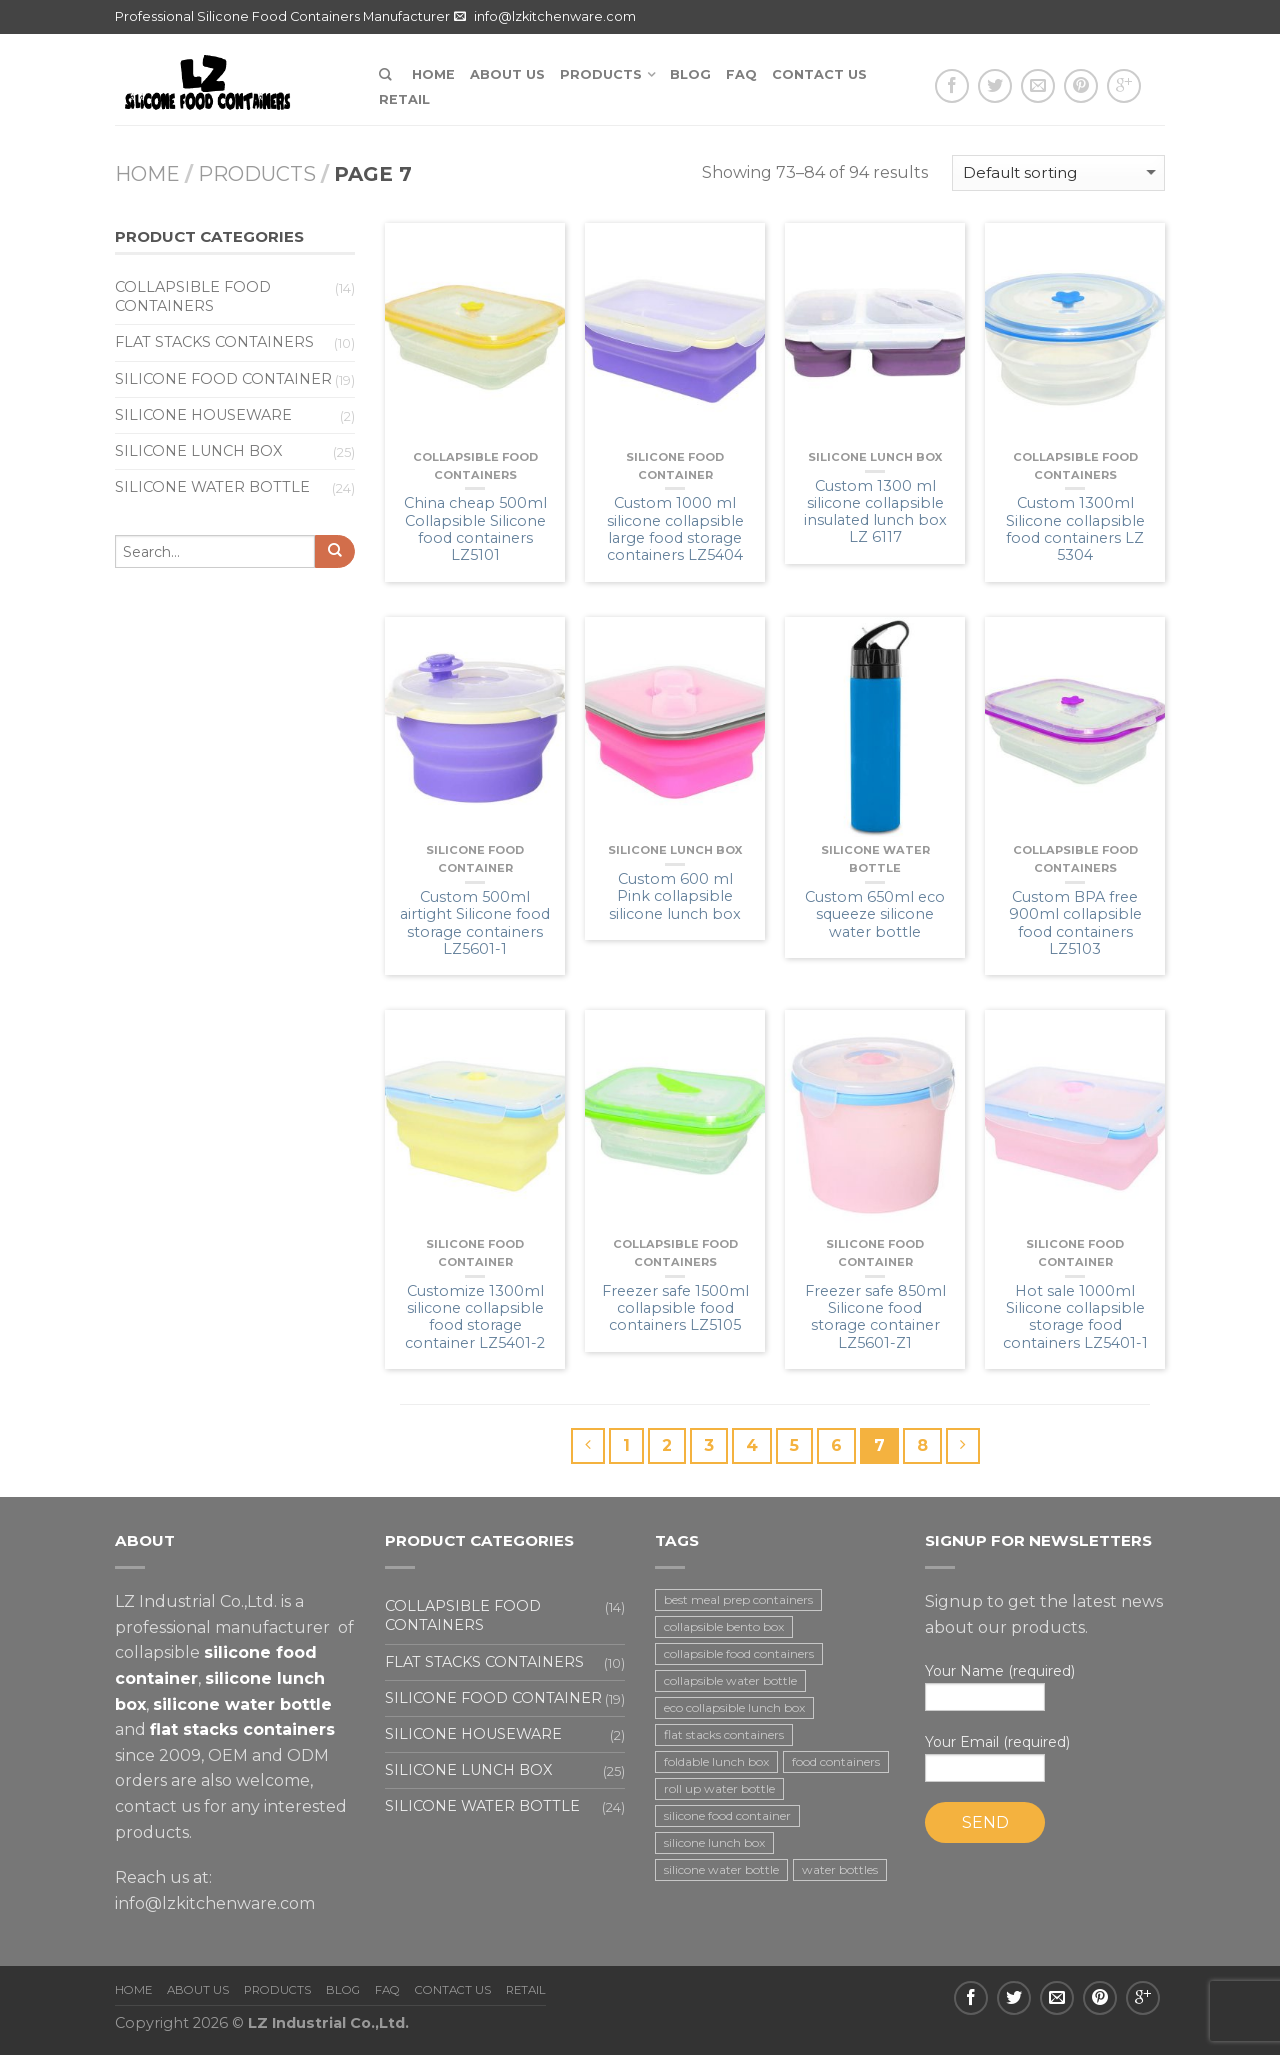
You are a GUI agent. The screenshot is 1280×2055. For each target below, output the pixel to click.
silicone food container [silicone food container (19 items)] (727, 1815)
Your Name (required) (1045, 1686)
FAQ (741, 74)
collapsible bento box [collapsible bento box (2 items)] (724, 1626)
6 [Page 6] (836, 1445)
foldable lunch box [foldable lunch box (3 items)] (716, 1761)
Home (433, 74)
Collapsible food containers (193, 296)
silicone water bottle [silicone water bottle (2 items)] (721, 1869)
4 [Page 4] (752, 1445)
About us (507, 74)
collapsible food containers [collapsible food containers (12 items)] (739, 1653)
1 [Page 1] (626, 1445)
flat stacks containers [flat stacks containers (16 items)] (724, 1734)
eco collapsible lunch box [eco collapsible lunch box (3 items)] (734, 1707)
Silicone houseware (203, 415)
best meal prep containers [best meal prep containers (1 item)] (738, 1599)
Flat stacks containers (214, 342)
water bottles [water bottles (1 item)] (840, 1869)
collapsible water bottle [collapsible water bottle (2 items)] (730, 1680)
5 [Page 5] (794, 1445)
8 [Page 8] (922, 1445)
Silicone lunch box (875, 457)
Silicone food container (223, 379)
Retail (404, 99)
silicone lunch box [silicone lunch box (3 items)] (714, 1842)
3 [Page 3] (709, 1445)
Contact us (819, 74)
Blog (690, 74)
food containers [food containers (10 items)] (836, 1761)
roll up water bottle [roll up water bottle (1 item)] (719, 1788)
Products (601, 74)
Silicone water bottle (212, 487)
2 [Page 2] (667, 1445)
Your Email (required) (1045, 1757)
